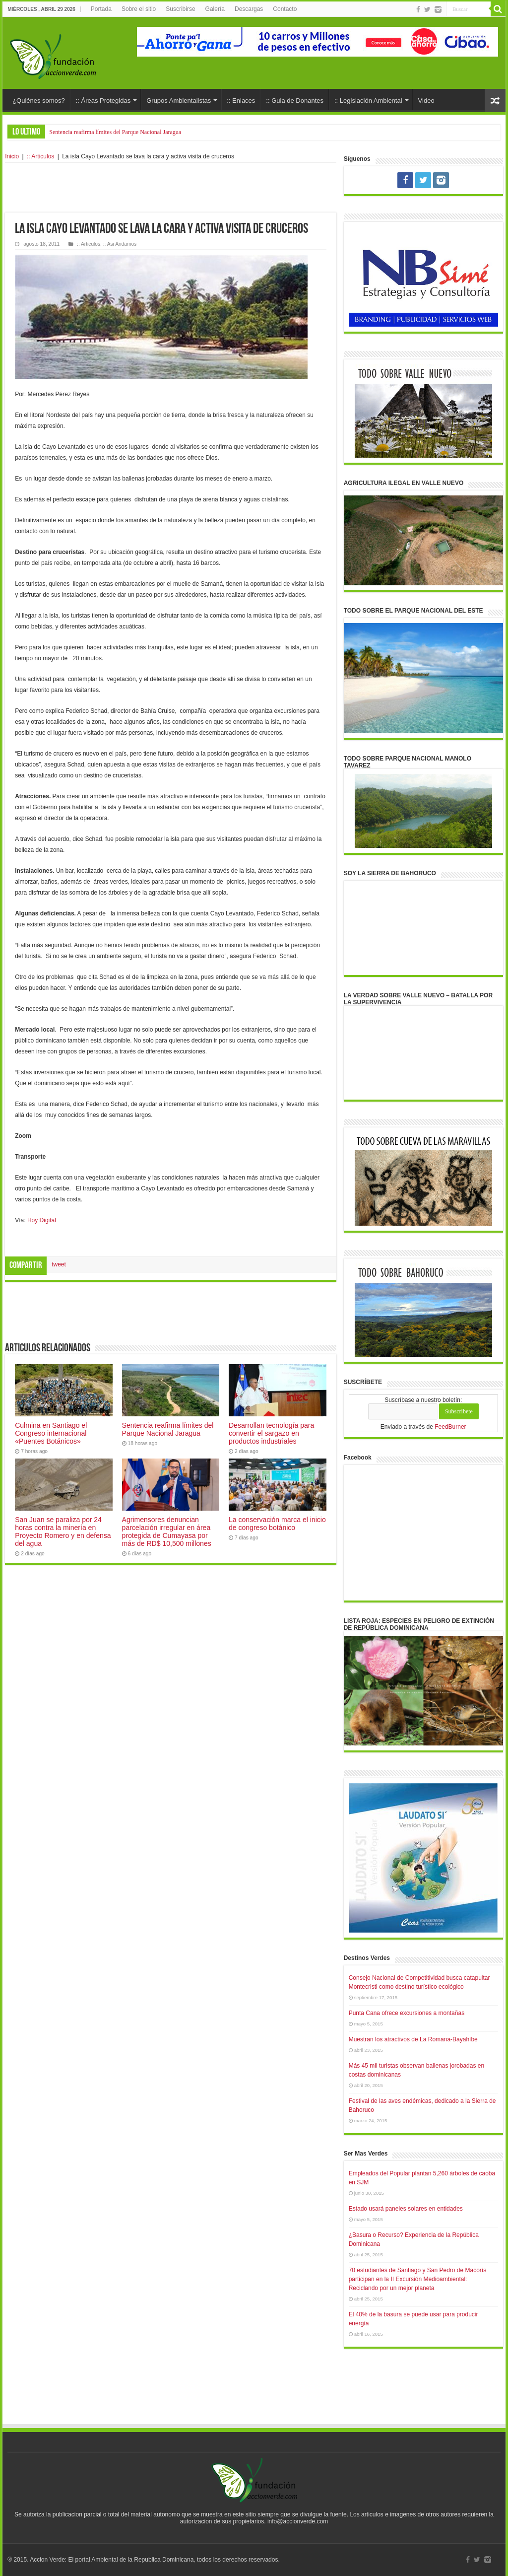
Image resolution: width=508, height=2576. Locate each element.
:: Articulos (40, 156)
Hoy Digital (41, 1220)
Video (426, 100)
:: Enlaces (241, 100)
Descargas (249, 8)
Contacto (285, 8)
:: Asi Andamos (119, 244)
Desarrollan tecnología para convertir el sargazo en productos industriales (271, 1433)
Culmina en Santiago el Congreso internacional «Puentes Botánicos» (51, 1433)
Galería (215, 8)
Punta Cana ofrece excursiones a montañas (406, 2013)
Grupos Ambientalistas (178, 100)
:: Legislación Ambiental (368, 100)
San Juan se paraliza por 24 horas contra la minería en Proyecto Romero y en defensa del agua (63, 1531)
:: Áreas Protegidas (103, 100)
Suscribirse (180, 8)
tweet (59, 1264)
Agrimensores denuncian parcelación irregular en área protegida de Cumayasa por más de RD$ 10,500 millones (166, 1531)
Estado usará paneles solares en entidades (406, 2208)
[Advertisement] (171, 188)
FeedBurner (450, 1426)
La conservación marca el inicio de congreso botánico (277, 1524)
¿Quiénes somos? (38, 100)
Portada (101, 8)
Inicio (12, 156)
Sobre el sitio (139, 8)
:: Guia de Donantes (294, 100)
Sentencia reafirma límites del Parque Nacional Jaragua (115, 132)
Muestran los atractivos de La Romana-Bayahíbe (413, 2039)
